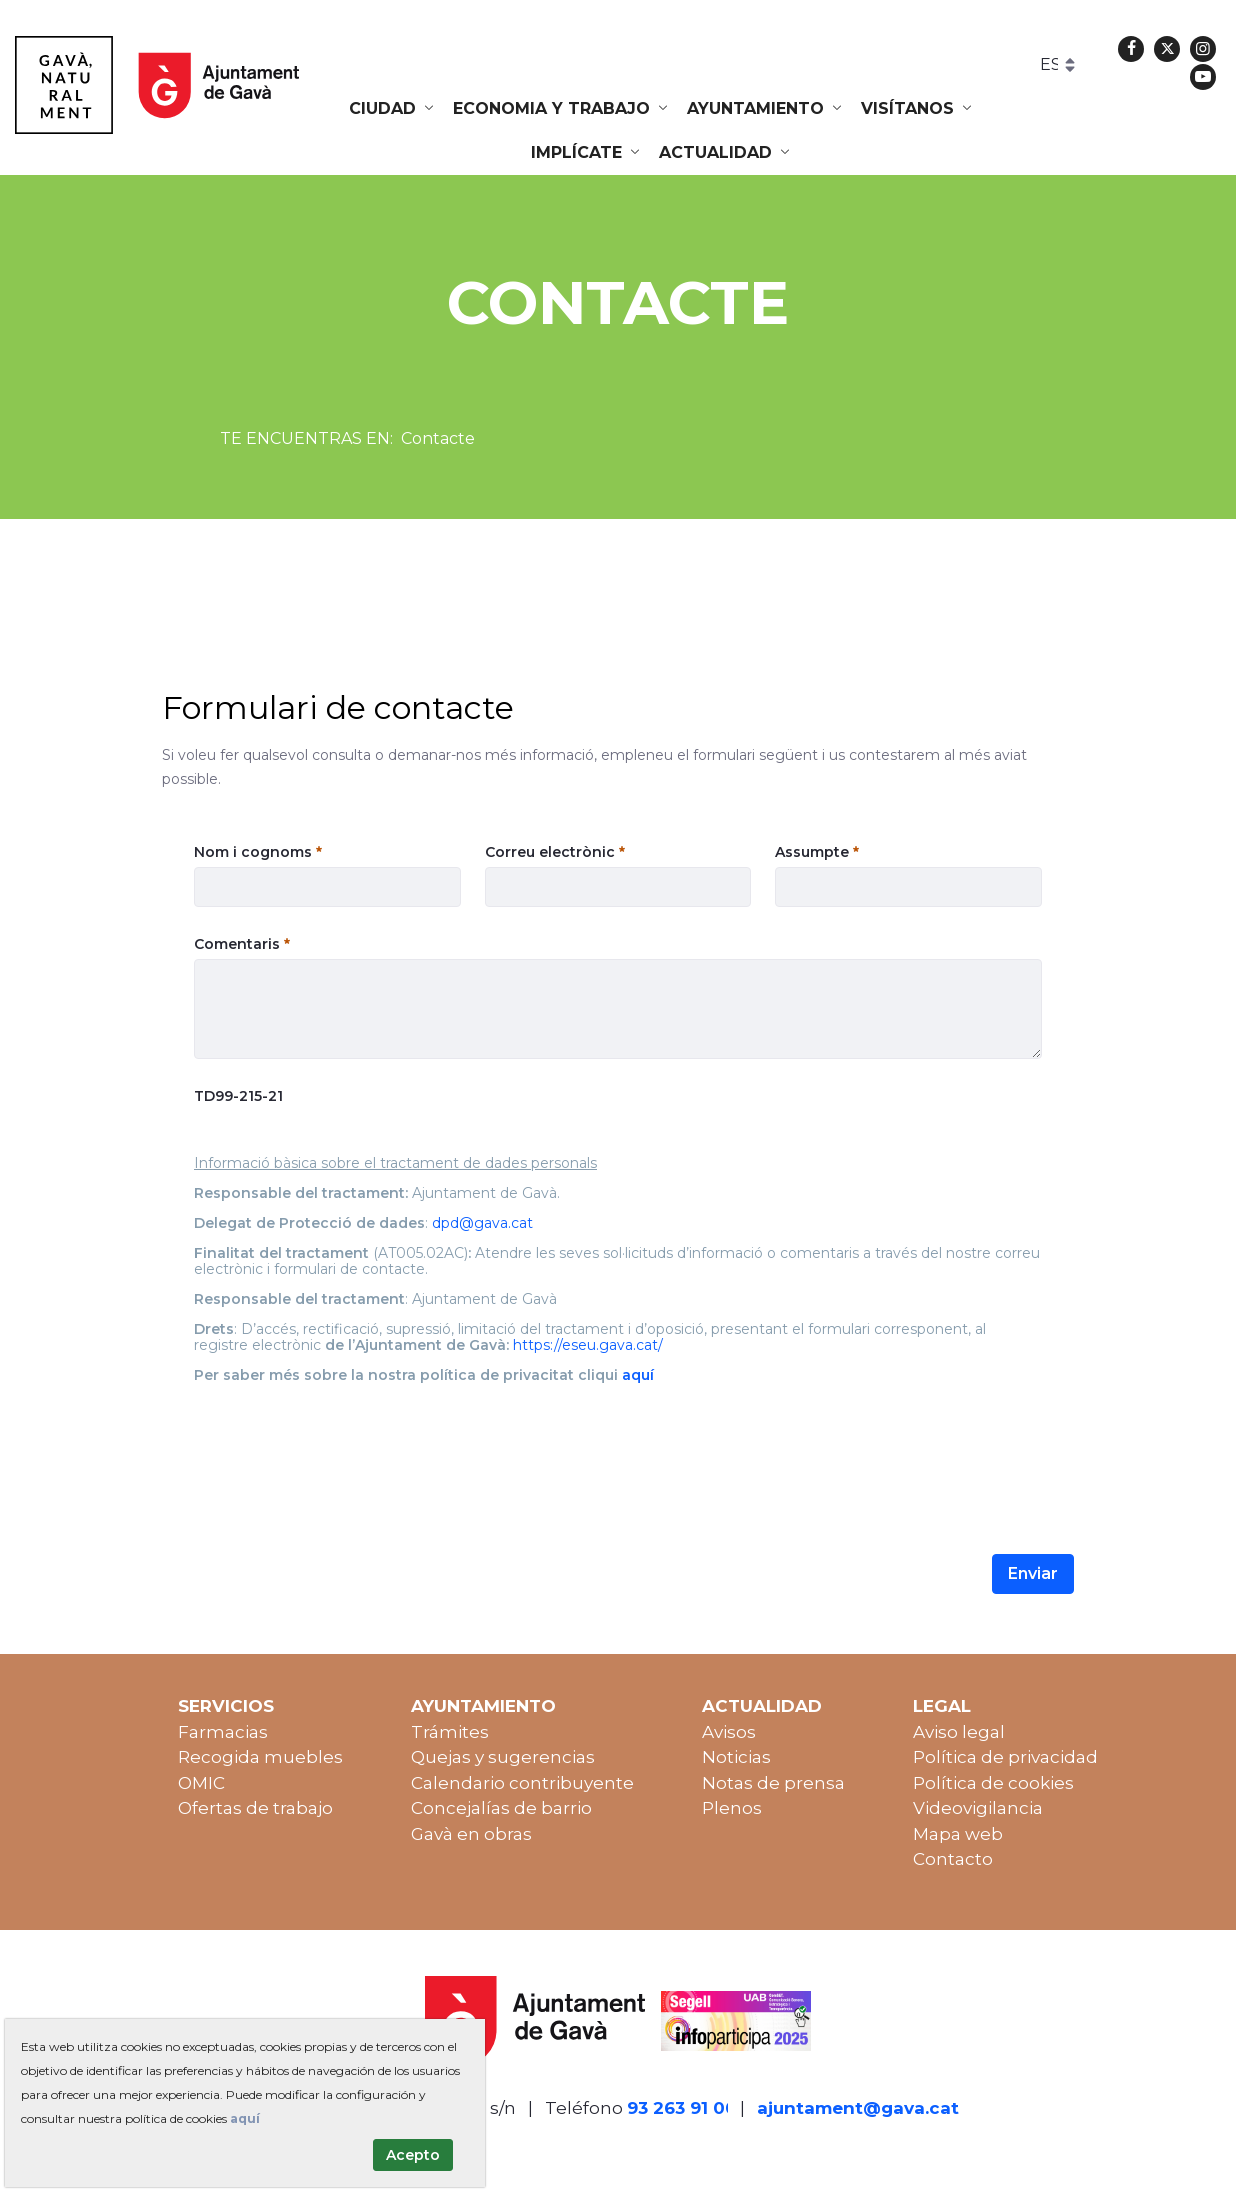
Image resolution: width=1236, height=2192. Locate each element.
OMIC (201, 1783)
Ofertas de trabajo (255, 1808)
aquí (245, 2118)
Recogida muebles (260, 1757)
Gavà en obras (471, 1834)
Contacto (953, 1859)
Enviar (1033, 1573)
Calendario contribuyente (522, 1783)
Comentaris (242, 944)
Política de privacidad (1005, 1757)
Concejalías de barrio (501, 1808)
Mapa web (958, 1834)
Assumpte (817, 852)
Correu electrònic (555, 852)
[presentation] (346, 1446)
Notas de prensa (773, 1783)
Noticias (736, 1757)
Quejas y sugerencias (503, 1757)
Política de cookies (993, 1783)
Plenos (732, 1808)
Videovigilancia (978, 1808)
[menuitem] (393, 109)
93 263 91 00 (682, 2108)
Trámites (450, 1732)
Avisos (729, 1732)
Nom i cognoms (258, 852)
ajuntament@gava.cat (858, 2108)
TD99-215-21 (238, 1096)
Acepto (413, 2155)
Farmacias (223, 1732)
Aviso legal (959, 1732)
